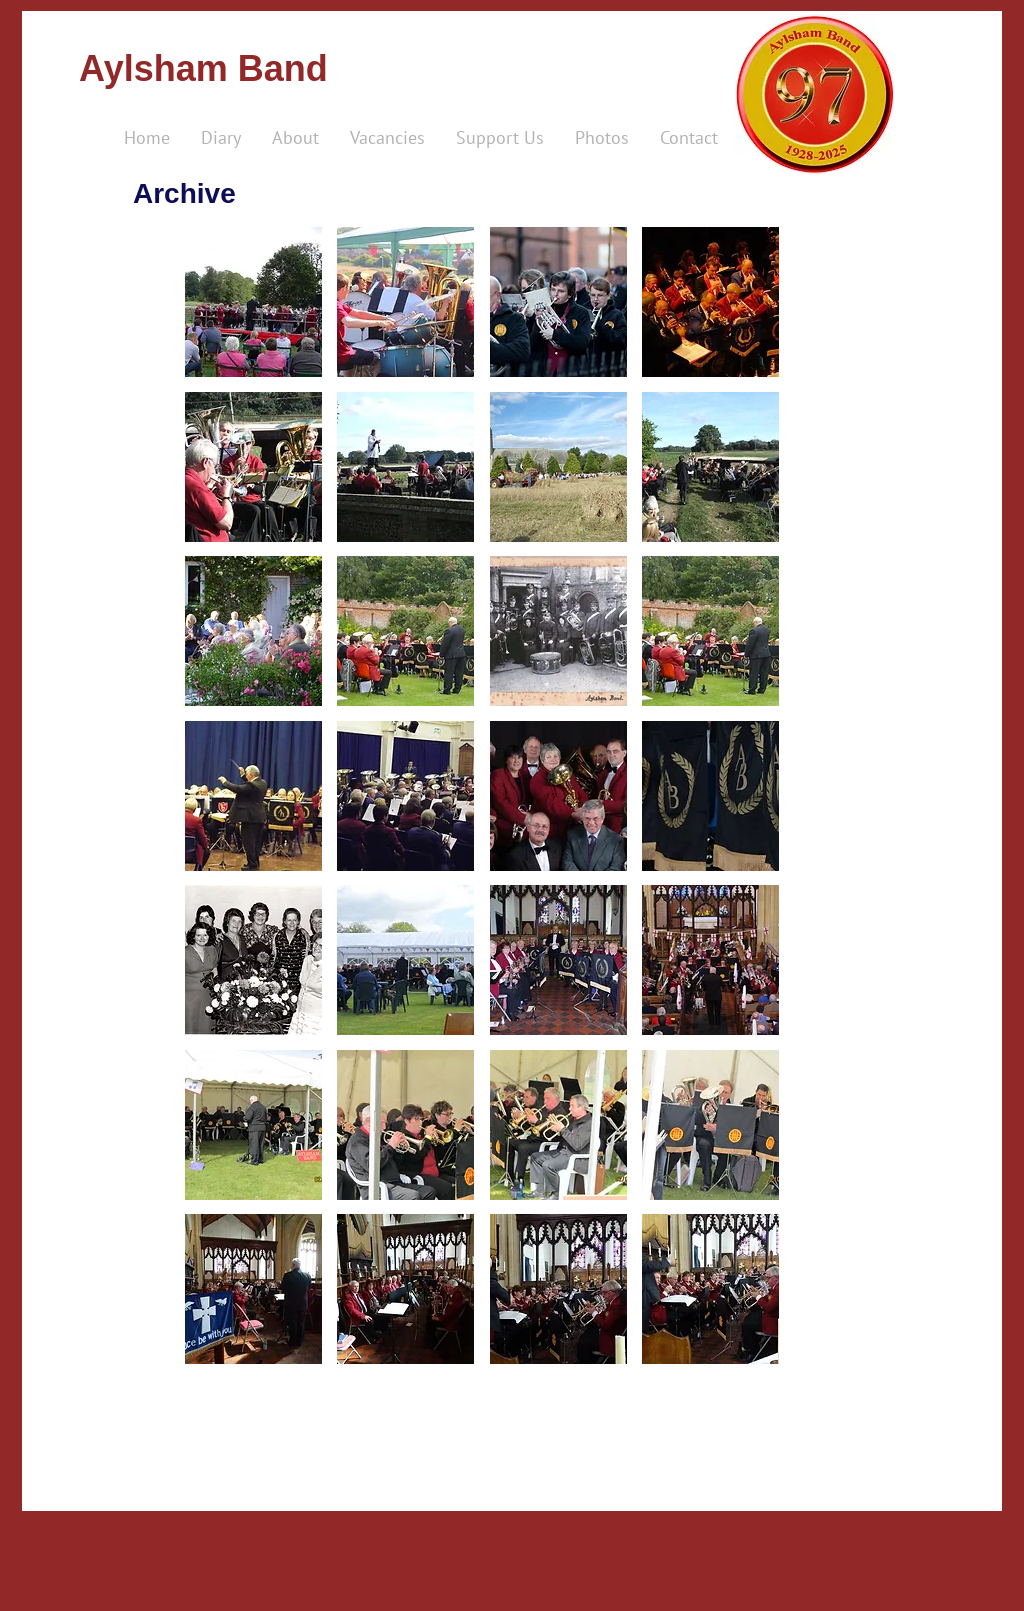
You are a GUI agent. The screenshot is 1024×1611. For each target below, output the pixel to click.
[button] (253, 302)
